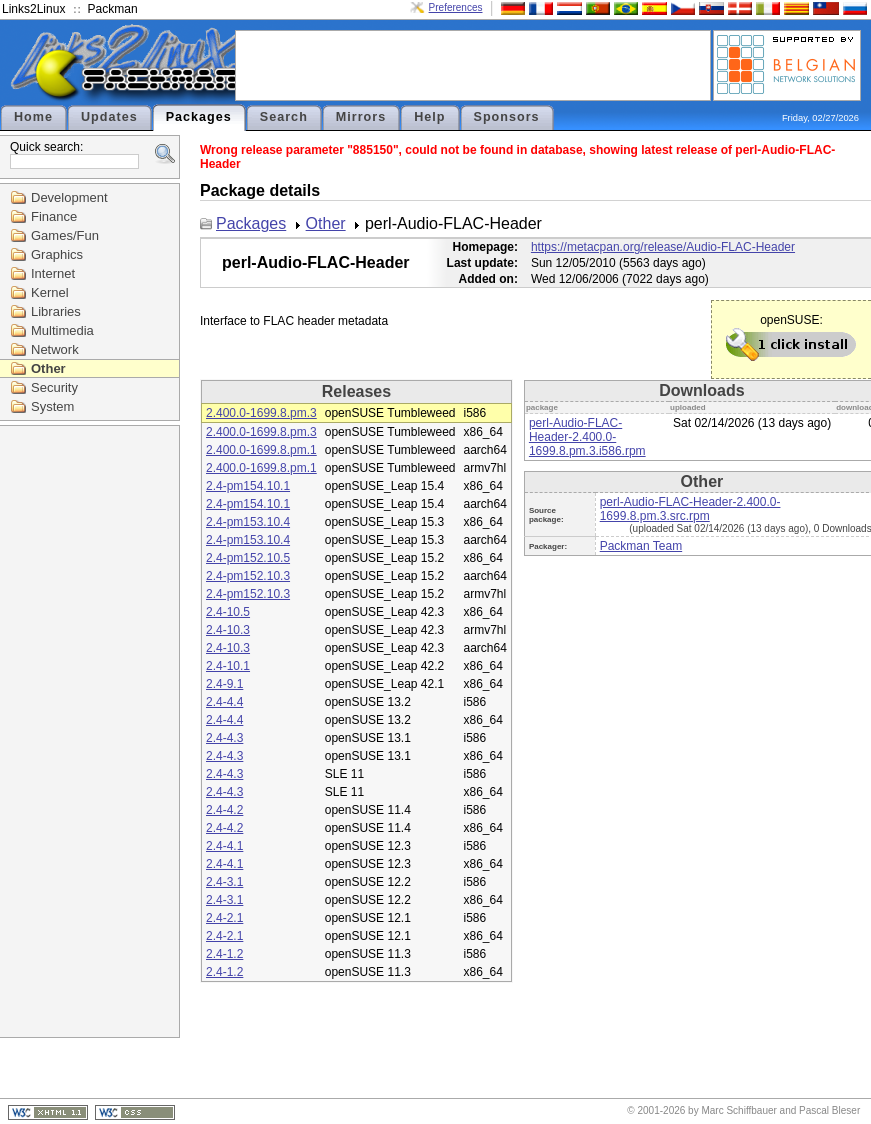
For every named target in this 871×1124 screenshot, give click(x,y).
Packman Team (641, 546)
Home (33, 117)
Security (54, 387)
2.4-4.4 (224, 702)
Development (69, 197)
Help (429, 117)
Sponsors (507, 117)
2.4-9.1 (224, 684)
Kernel (50, 292)
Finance (54, 216)
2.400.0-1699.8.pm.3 (261, 413)
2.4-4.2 (224, 810)
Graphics (57, 254)
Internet (53, 273)
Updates (109, 117)
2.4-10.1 (228, 666)
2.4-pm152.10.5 (248, 558)
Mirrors (361, 117)
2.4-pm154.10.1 (248, 486)
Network (55, 349)
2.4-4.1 (224, 846)
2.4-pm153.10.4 (248, 522)
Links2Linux (33, 9)
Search (284, 117)
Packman (113, 9)
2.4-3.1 (224, 882)
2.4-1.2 (224, 954)
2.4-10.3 (228, 630)
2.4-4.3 (224, 738)
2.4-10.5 (228, 612)
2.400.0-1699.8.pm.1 (261, 450)
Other (48, 368)
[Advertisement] (473, 64)
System (52, 406)
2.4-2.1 (224, 918)
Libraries (56, 311)
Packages (199, 117)
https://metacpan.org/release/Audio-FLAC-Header (663, 247)
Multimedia (62, 330)
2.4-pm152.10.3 (248, 576)
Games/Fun (65, 235)
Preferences (456, 7)
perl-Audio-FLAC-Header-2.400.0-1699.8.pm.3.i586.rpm (587, 437)
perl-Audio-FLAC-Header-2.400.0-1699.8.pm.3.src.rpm (690, 509)
